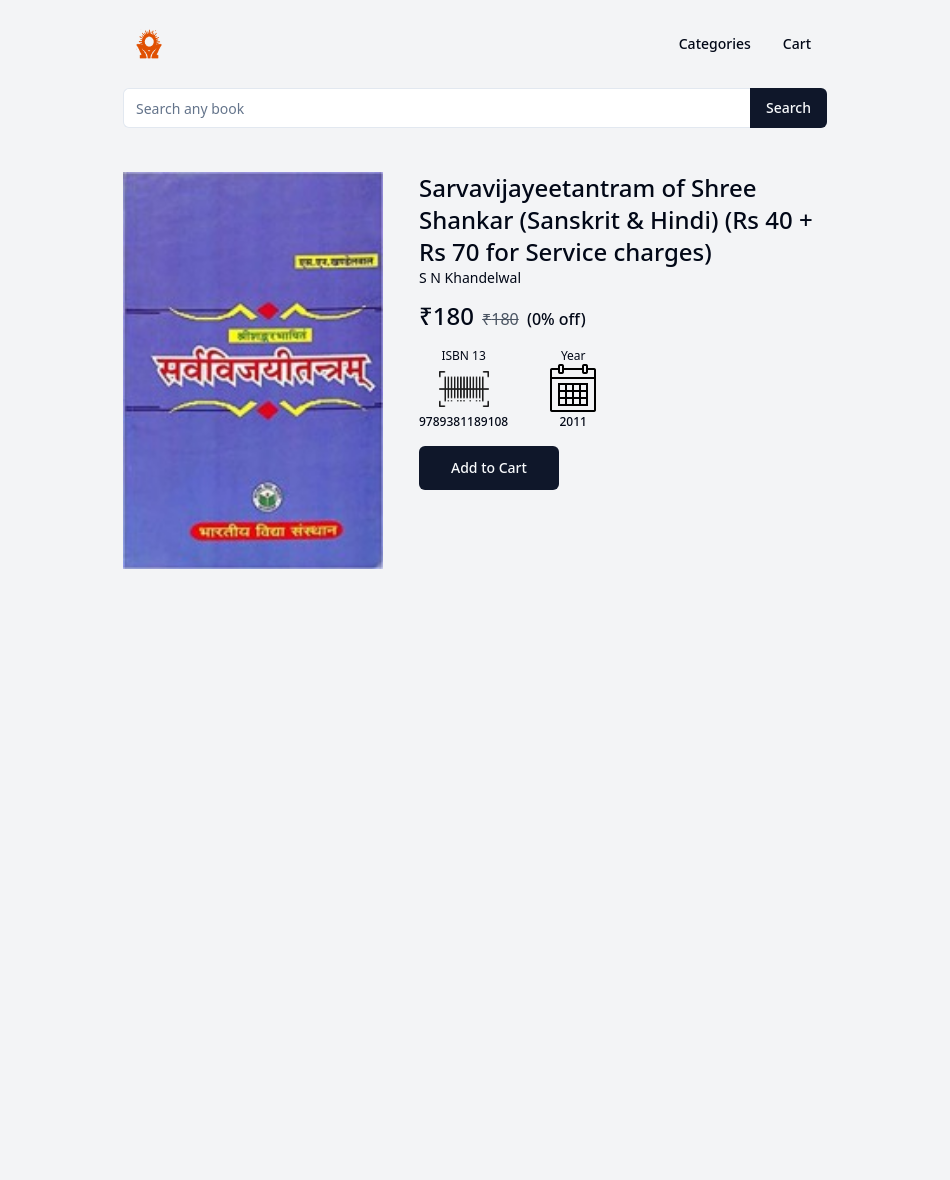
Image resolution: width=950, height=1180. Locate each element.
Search (788, 107)
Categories (715, 43)
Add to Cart (489, 467)
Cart (797, 43)
